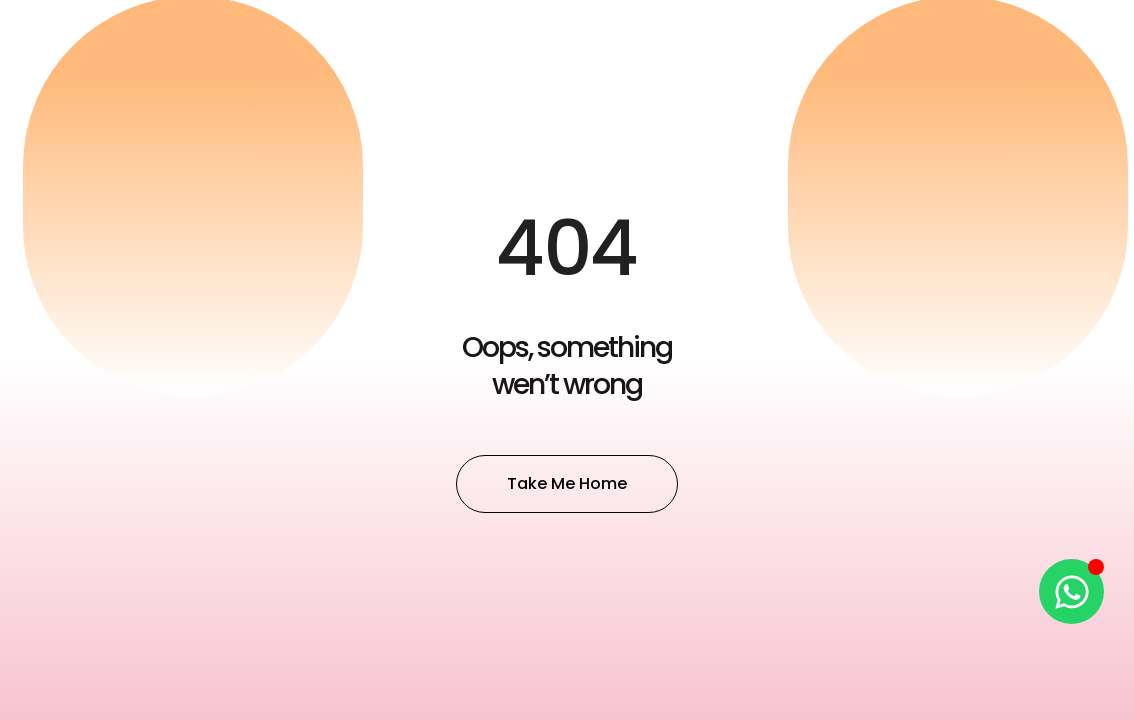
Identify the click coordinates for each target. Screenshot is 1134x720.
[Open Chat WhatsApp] (1071, 591)
